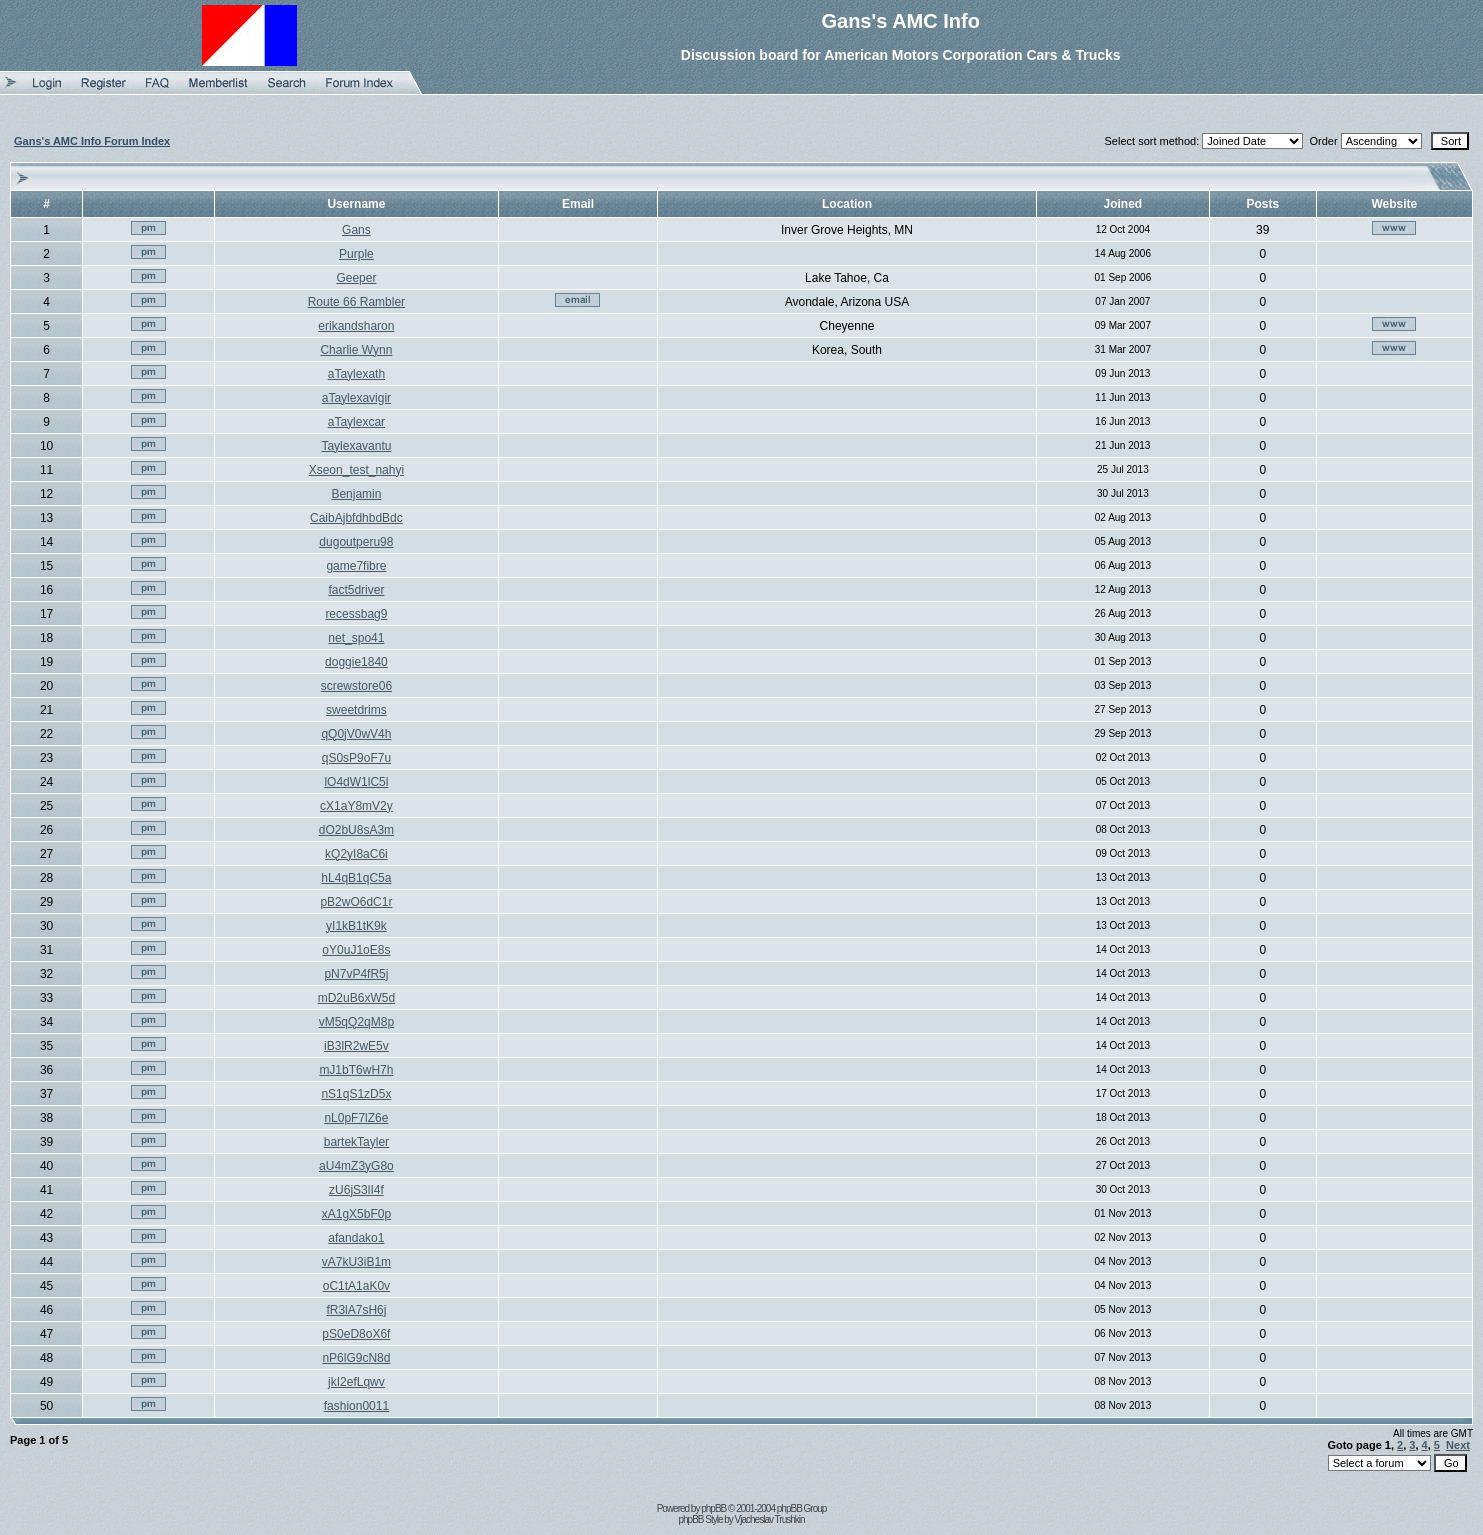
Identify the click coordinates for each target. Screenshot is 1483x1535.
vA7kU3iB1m (356, 1262)
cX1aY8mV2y (356, 806)
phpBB (713, 1508)
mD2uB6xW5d (356, 998)
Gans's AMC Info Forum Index (92, 141)
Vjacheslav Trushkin (770, 1519)
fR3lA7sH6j (356, 1310)
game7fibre (356, 566)
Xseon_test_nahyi (356, 470)
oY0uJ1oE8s (356, 950)
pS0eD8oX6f (356, 1334)
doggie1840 (356, 662)
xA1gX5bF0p (356, 1214)
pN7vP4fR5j (356, 974)
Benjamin (356, 494)
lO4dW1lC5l (356, 782)
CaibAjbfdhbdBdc (356, 518)
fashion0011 (356, 1406)
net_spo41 (356, 638)
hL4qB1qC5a (356, 878)
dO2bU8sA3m (356, 830)
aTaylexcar (356, 422)
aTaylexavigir (356, 398)
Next (1458, 1445)
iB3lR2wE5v (356, 1046)
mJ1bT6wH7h (356, 1070)
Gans (356, 230)
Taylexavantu (356, 446)
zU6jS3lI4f (356, 1190)
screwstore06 (356, 686)
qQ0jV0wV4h (356, 734)
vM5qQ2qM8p (356, 1022)
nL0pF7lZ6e (356, 1118)
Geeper (356, 278)
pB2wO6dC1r (356, 902)
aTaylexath (356, 374)
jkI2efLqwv (356, 1382)
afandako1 (356, 1238)
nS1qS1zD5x (356, 1094)
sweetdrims (356, 710)
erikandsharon (356, 326)
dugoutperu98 (356, 542)
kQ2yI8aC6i (356, 854)
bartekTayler (356, 1142)
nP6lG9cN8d (356, 1358)
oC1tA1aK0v (356, 1286)
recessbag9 (356, 614)
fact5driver (356, 590)
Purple (356, 254)
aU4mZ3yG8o (356, 1166)
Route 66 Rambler (356, 302)
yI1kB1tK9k (356, 926)
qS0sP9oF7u (356, 758)
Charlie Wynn (356, 350)
